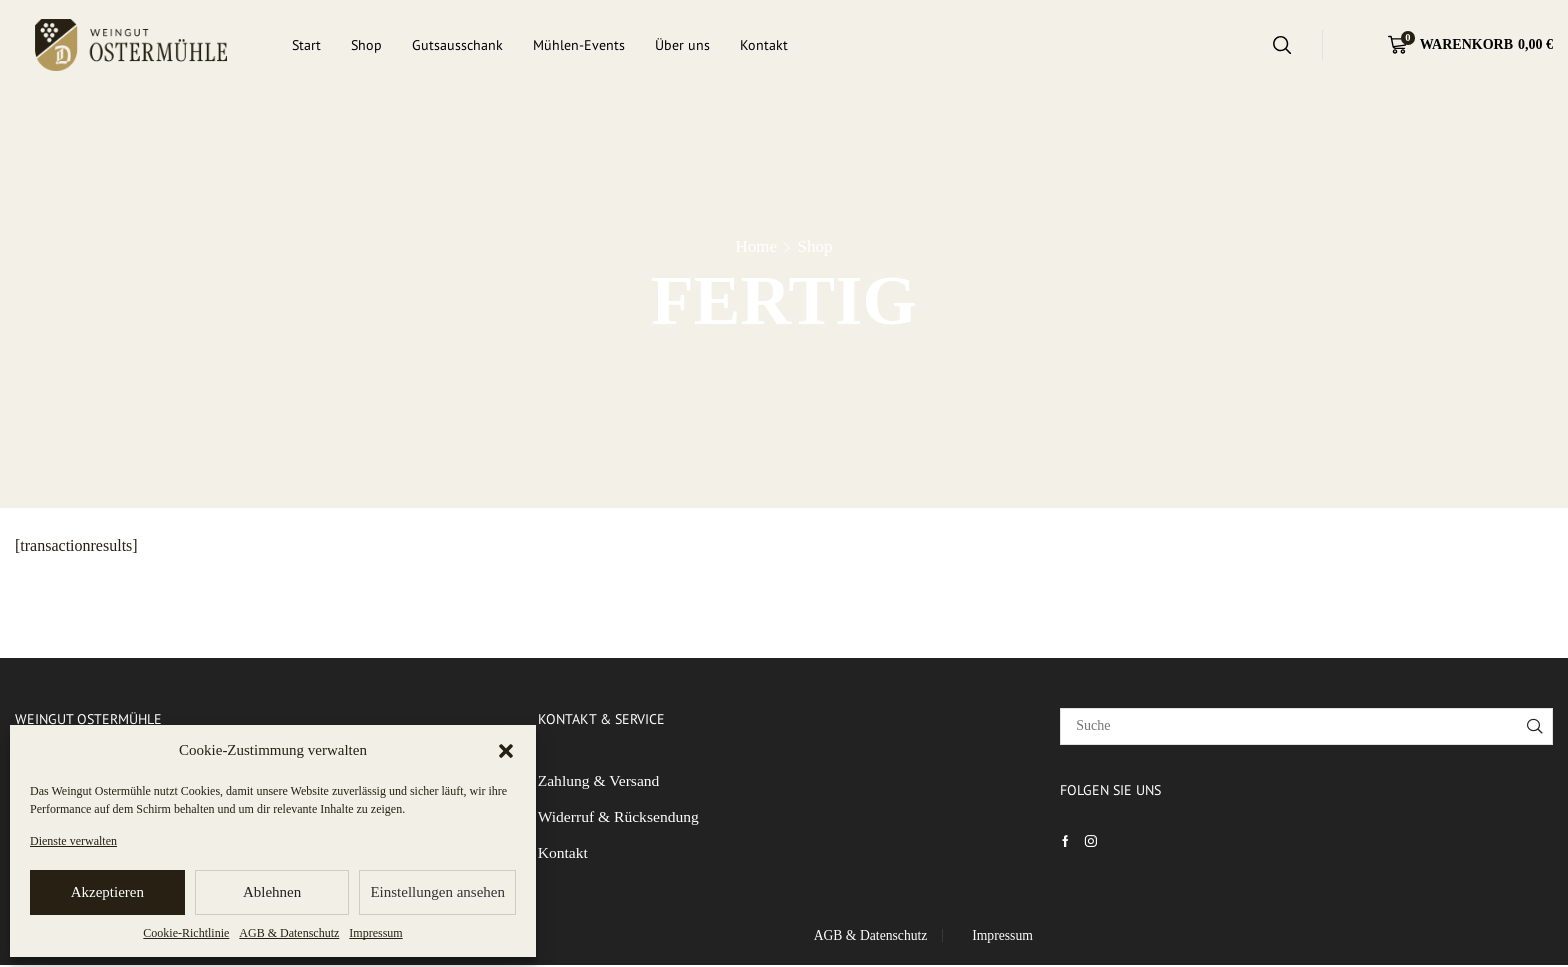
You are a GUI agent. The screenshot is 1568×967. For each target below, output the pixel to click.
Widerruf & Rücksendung (620, 818)
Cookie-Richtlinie (186, 933)
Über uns (682, 45)
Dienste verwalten (73, 841)
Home (756, 246)
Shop (366, 45)
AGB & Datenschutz (289, 933)
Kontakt (764, 45)
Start (306, 45)
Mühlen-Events (579, 45)
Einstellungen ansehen (437, 892)
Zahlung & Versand (600, 781)
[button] (506, 751)
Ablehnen (272, 892)
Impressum (375, 933)
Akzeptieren (107, 892)
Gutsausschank (457, 45)
